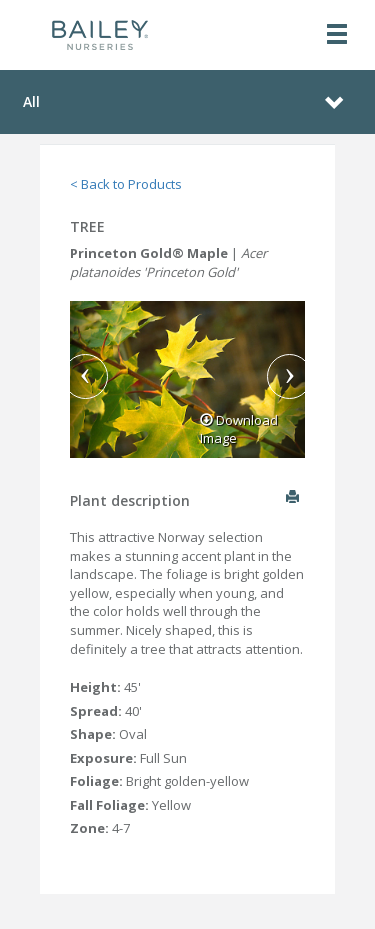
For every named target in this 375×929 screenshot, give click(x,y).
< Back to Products (126, 184)
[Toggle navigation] (337, 35)
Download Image (239, 429)
